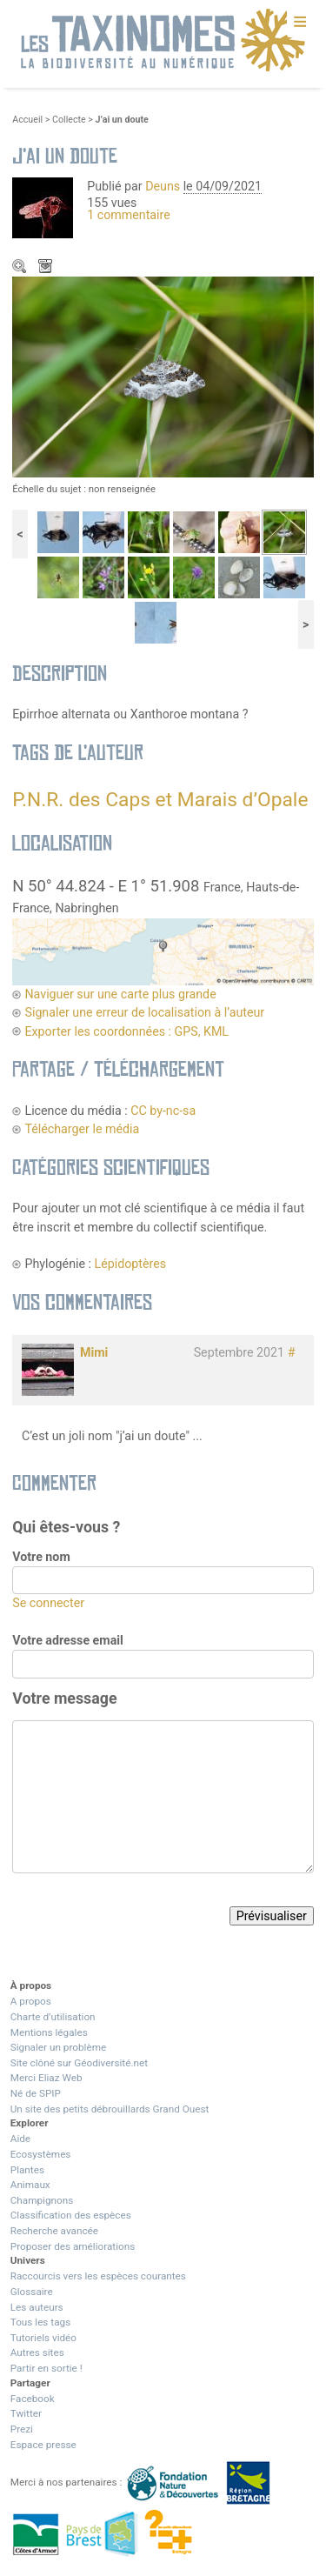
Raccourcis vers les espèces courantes (98, 2276)
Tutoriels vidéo (43, 2338)
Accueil (27, 119)
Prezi (21, 2429)
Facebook (32, 2398)
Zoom (21, 268)
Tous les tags (40, 2322)
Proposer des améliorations (73, 2246)
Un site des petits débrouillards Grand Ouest (110, 2109)
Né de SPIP (35, 2093)
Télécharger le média (47, 268)
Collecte (69, 119)
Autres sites (37, 2352)
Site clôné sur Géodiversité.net (79, 2063)
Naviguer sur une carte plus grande (120, 994)
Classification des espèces (70, 2215)
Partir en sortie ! (46, 2368)
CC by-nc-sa (163, 1111)
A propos (30, 2001)
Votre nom (41, 1557)
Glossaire (31, 2292)
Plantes (27, 2170)
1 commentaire (128, 215)
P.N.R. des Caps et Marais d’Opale (160, 799)
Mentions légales (49, 2032)
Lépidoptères (131, 1264)
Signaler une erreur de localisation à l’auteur (144, 1012)
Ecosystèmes (40, 2154)
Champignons (42, 2200)
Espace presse (43, 2445)
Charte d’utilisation (53, 2017)
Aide (20, 2138)
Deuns (162, 186)
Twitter (26, 2413)
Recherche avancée (54, 2231)
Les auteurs (36, 2307)
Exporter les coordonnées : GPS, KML (126, 1031)
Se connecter (48, 1603)
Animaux (30, 2185)
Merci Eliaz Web (46, 2078)
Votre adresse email (67, 1640)
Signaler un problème (58, 2047)
